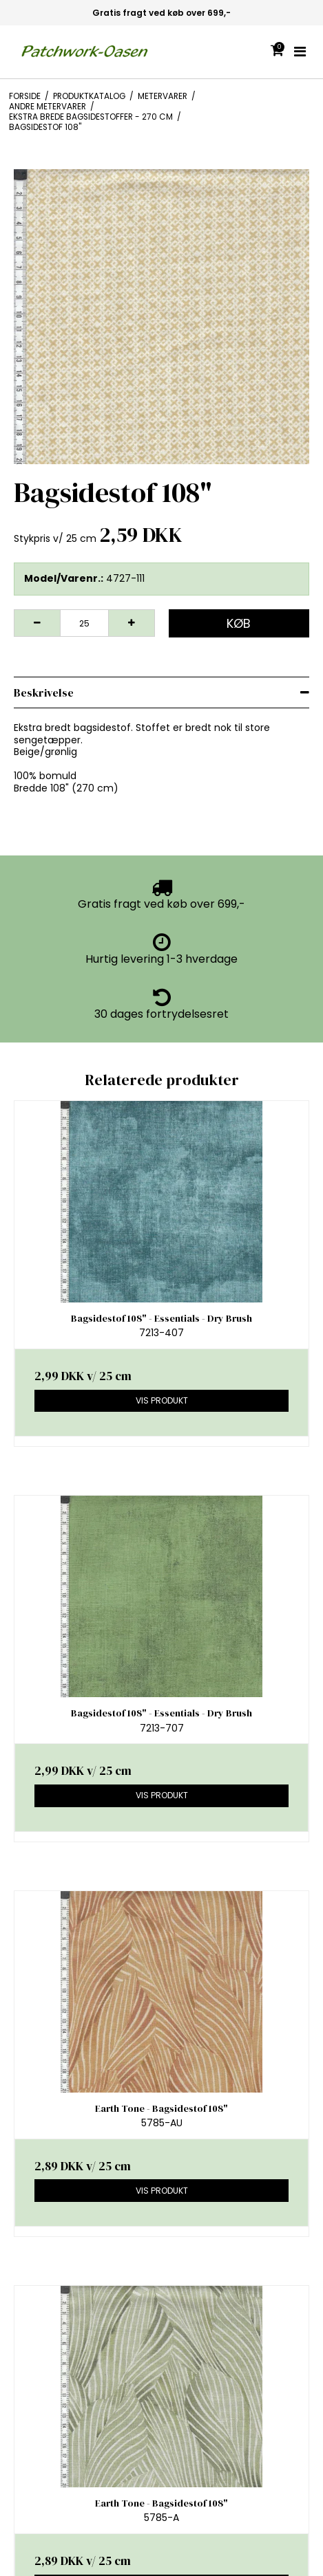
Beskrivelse (44, 692)
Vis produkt (162, 1400)
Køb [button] (239, 623)
